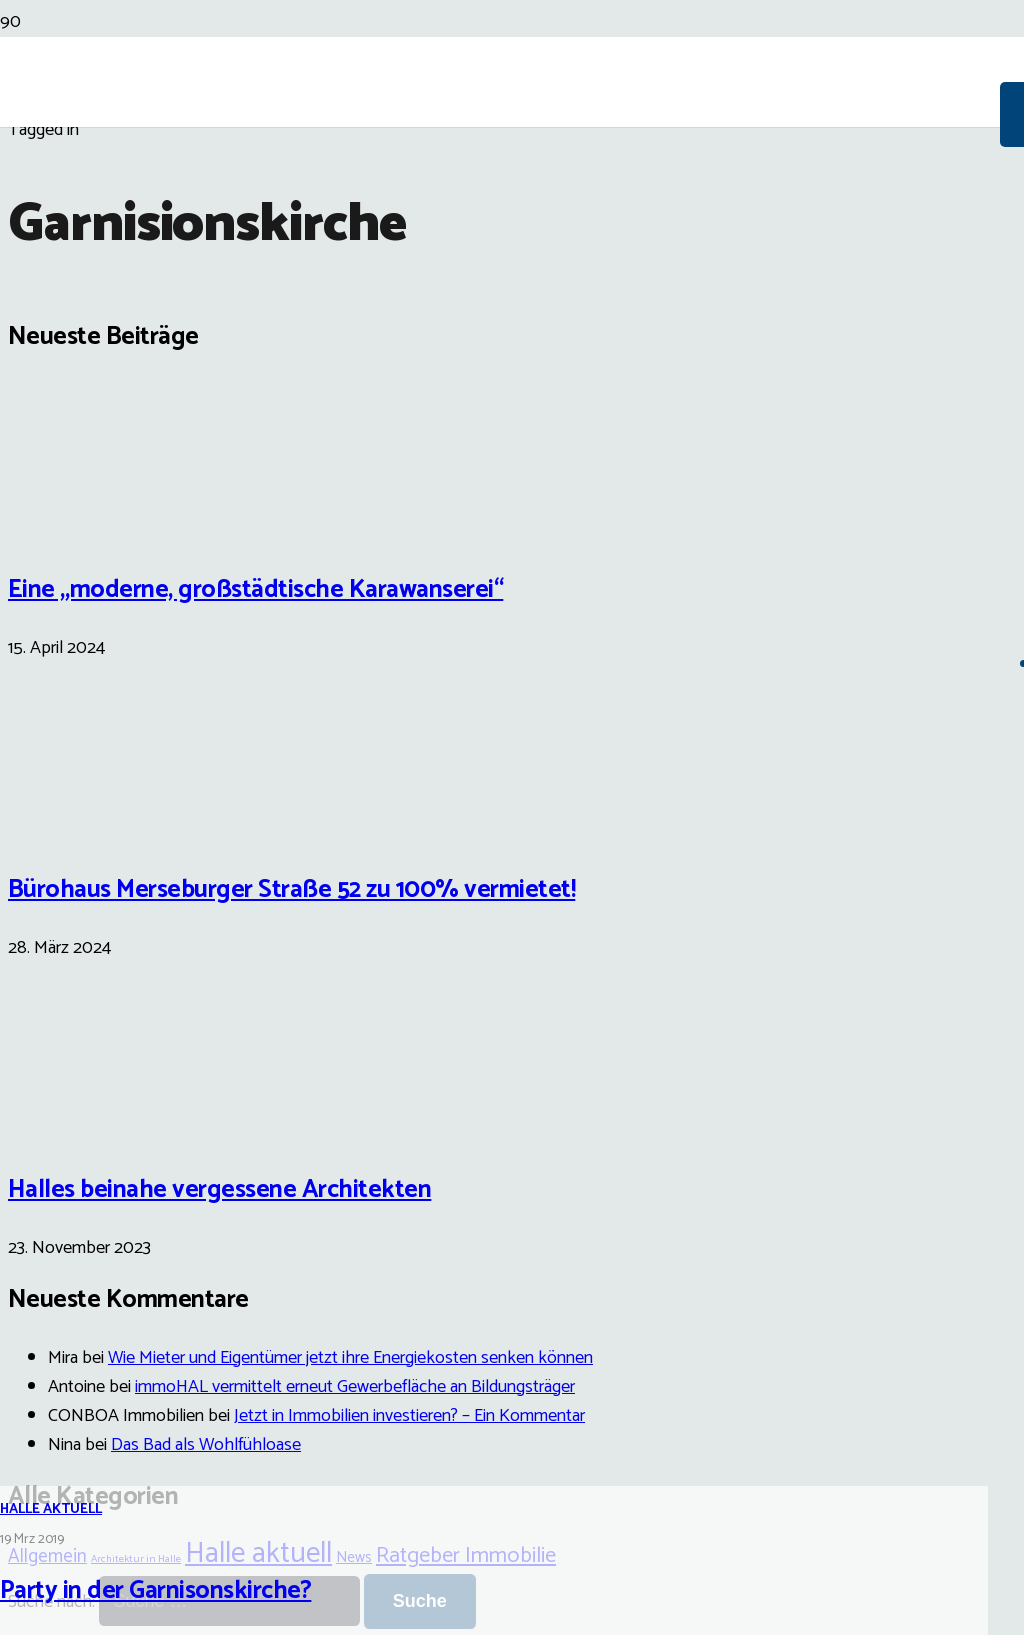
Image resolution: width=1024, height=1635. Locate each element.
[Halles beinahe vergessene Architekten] (83, 1126)
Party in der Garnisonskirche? (155, 1591)
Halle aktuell (51, 1509)
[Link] (500, 232)
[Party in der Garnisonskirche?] (512, 763)
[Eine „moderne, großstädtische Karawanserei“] (83, 525)
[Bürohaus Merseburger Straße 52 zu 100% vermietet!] (83, 826)
